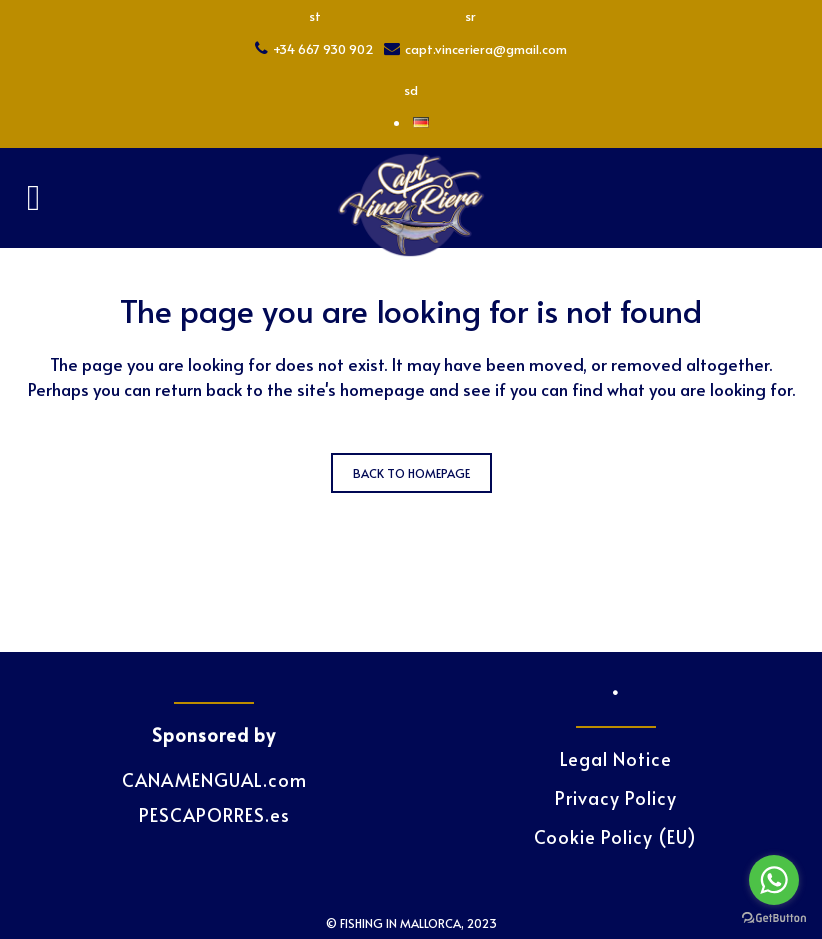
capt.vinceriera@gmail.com (486, 49)
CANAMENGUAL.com (214, 779)
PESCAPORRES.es (214, 814)
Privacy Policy (616, 798)
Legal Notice (616, 759)
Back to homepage (411, 473)
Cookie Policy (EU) (615, 837)
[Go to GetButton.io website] (774, 918)
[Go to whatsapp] (774, 880)
